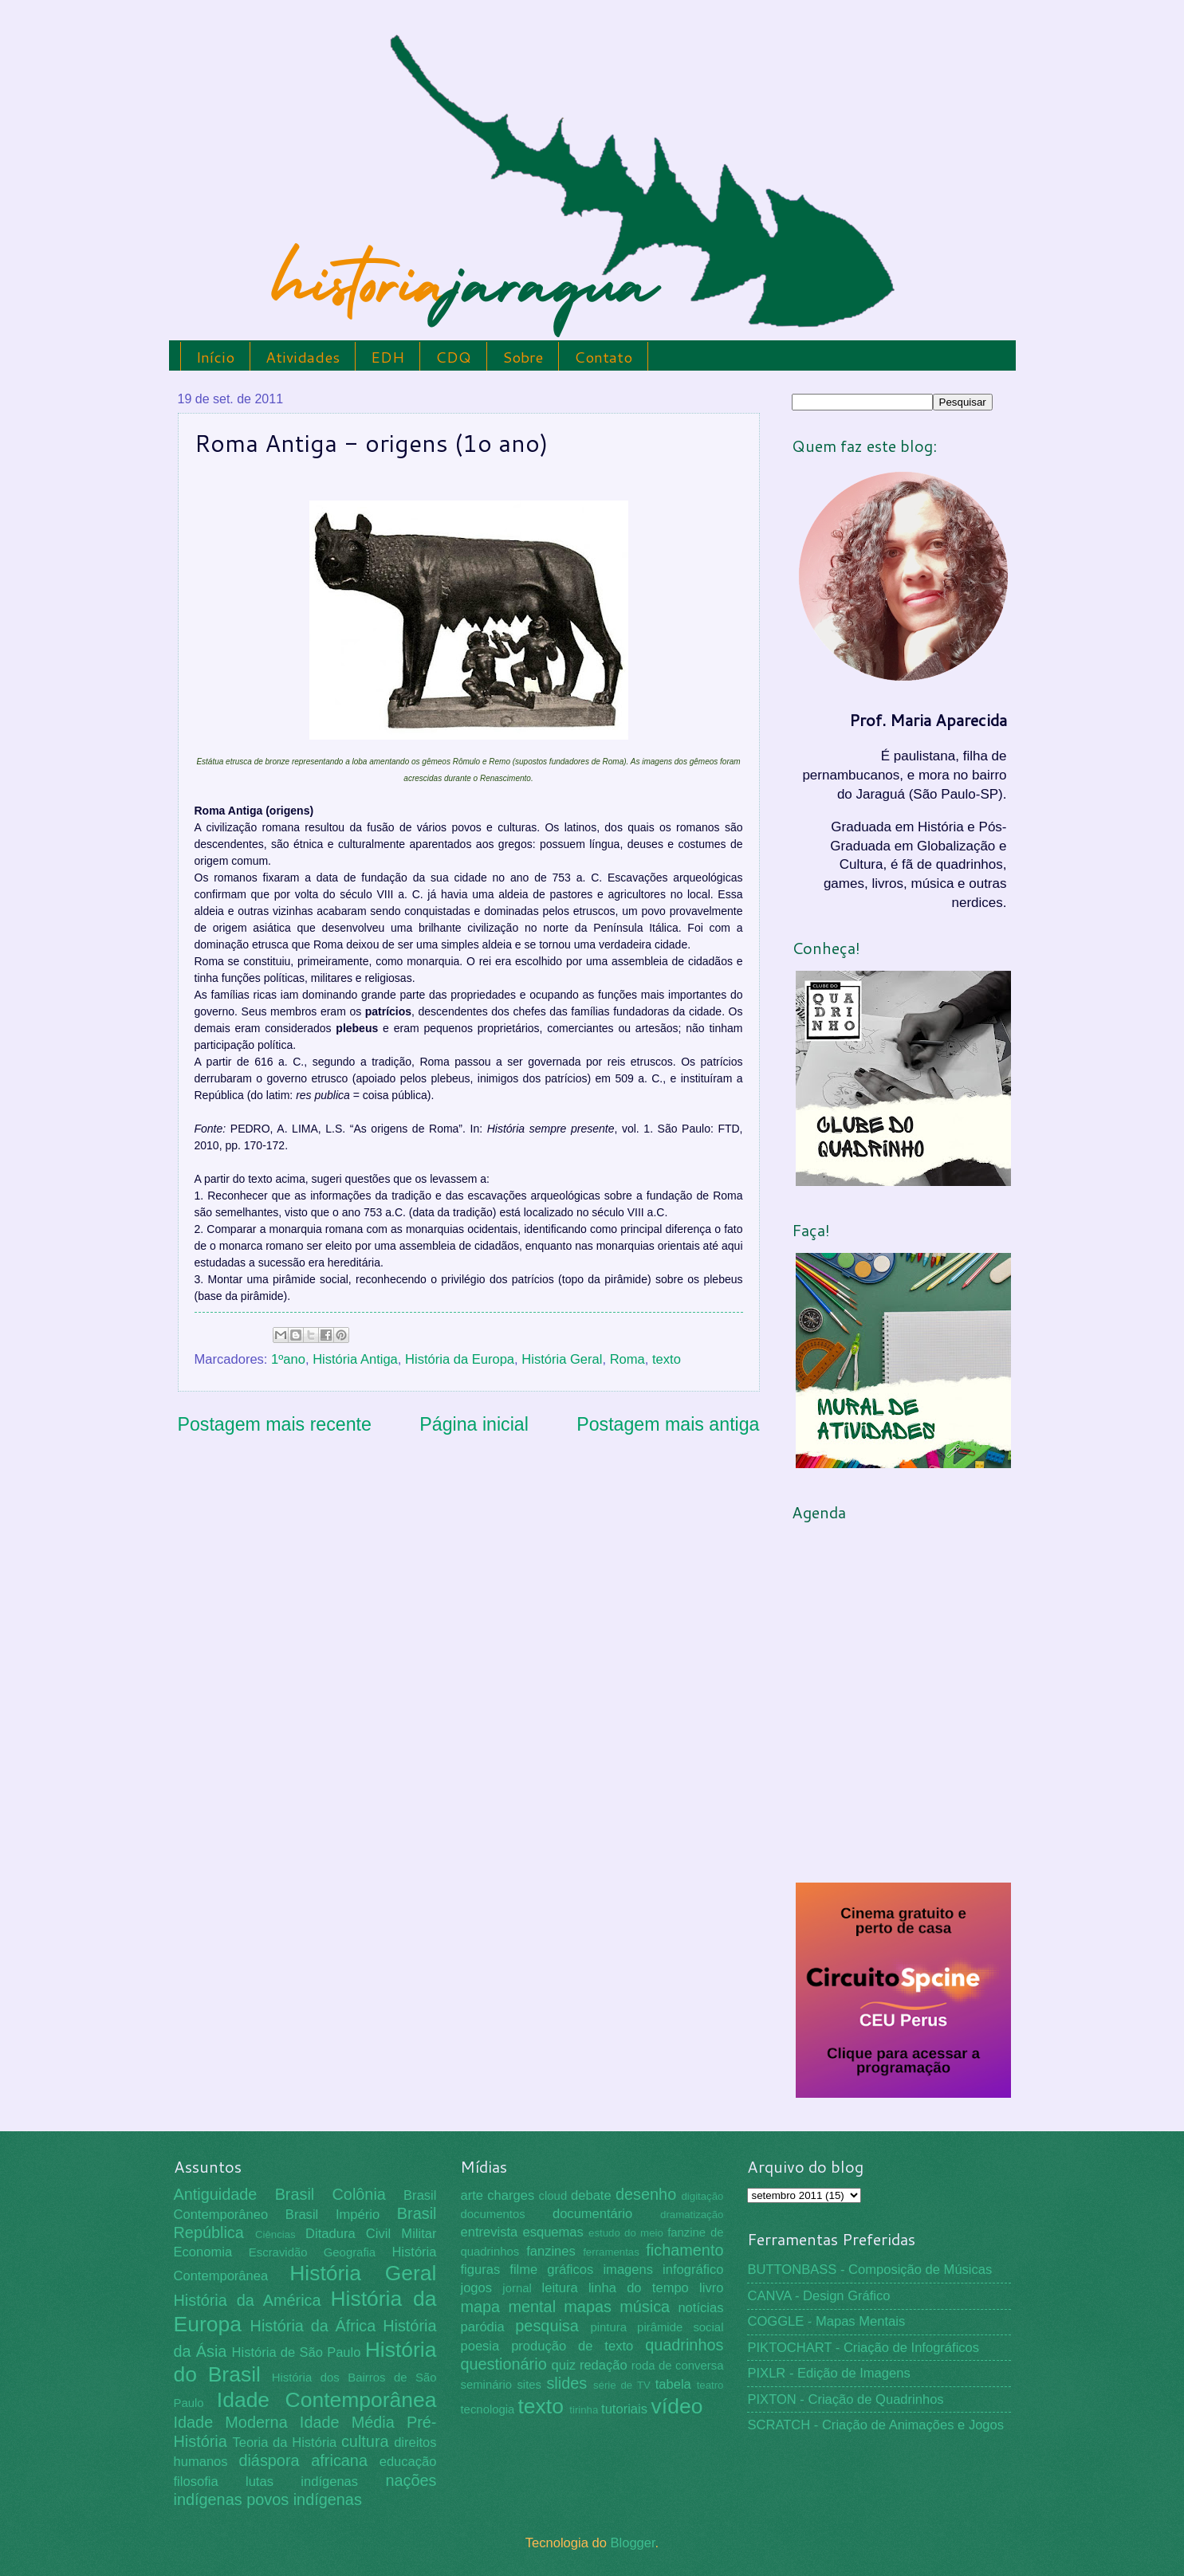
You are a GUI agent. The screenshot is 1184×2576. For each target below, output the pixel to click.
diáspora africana (303, 2460)
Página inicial (474, 1424)
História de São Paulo (296, 2352)
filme (523, 2269)
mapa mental (508, 2306)
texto (666, 1359)
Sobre (522, 356)
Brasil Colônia (330, 2194)
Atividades (303, 356)
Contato (603, 356)
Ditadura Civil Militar (370, 2233)
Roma (627, 1359)
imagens (628, 2269)
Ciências (275, 2234)
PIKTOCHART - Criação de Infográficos (863, 2347)
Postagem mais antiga (667, 1424)
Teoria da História (284, 2442)
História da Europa (459, 1359)
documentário (592, 2213)
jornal (516, 2288)
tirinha (583, 2410)
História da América (247, 2300)
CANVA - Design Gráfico (818, 2295)
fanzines (551, 2251)
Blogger (632, 2542)
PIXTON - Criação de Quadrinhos (845, 2399)
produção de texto (572, 2346)
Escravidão (278, 2252)
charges (510, 2195)
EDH (387, 356)
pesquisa (547, 2325)
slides (566, 2383)
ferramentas (611, 2252)
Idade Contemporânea (327, 2400)
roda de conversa (677, 2365)
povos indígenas (304, 2499)
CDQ (453, 356)
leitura (560, 2287)
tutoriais (624, 2409)
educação (408, 2461)
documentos (492, 2214)
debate (591, 2195)
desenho (646, 2194)
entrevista (488, 2232)
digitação (702, 2196)
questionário (503, 2364)
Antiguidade (216, 2194)
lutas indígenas (302, 2481)
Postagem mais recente (275, 1424)
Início (215, 356)
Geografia (350, 2252)
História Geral (561, 1359)
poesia (479, 2346)
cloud (553, 2195)
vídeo (677, 2406)
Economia (203, 2252)
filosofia (196, 2481)
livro (711, 2287)
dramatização (691, 2215)
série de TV (622, 2385)
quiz (564, 2365)
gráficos (570, 2269)
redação (603, 2365)
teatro (710, 2385)
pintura (608, 2327)
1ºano (288, 1359)
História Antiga (355, 1359)
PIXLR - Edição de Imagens (828, 2373)
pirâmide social (680, 2327)
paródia (482, 2326)
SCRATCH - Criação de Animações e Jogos (875, 2425)
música (645, 2306)
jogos (476, 2287)
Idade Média (347, 2422)
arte (471, 2195)
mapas (588, 2306)
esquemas (552, 2232)
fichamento (684, 2250)
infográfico (693, 2269)
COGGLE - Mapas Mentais (826, 2321)
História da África (313, 2325)
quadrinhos (684, 2345)
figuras (480, 2269)
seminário (486, 2384)
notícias (700, 2307)
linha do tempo (638, 2287)
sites (529, 2384)
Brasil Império (332, 2214)
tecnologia (487, 2409)
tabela (673, 2384)
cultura (365, 2441)
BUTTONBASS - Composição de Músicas (869, 2269)
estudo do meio (625, 2233)
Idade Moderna (231, 2422)
